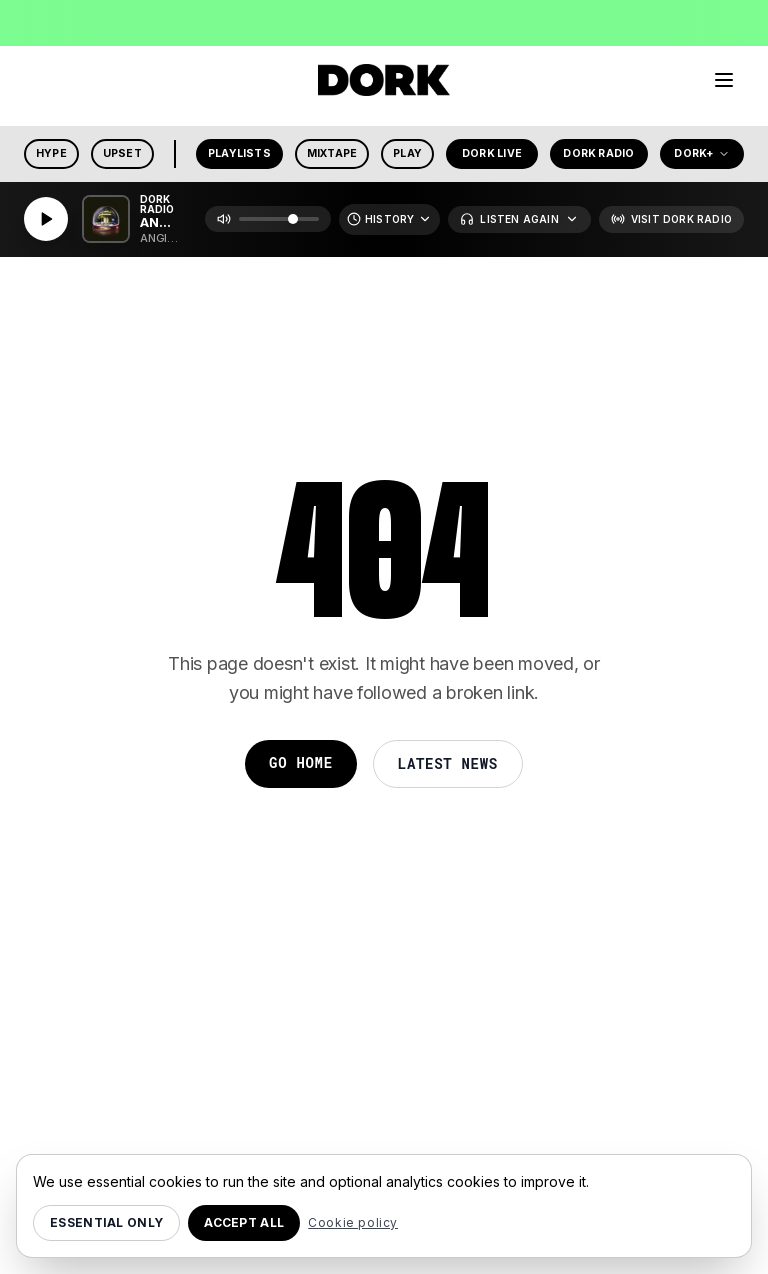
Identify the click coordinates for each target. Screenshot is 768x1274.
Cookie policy (353, 1222)
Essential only (106, 1222)
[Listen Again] (519, 219)
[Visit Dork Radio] (671, 219)
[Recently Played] (389, 219)
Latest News (448, 763)
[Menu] (724, 80)
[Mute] (224, 219)
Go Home (301, 762)
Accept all (244, 1222)
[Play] (46, 219)
